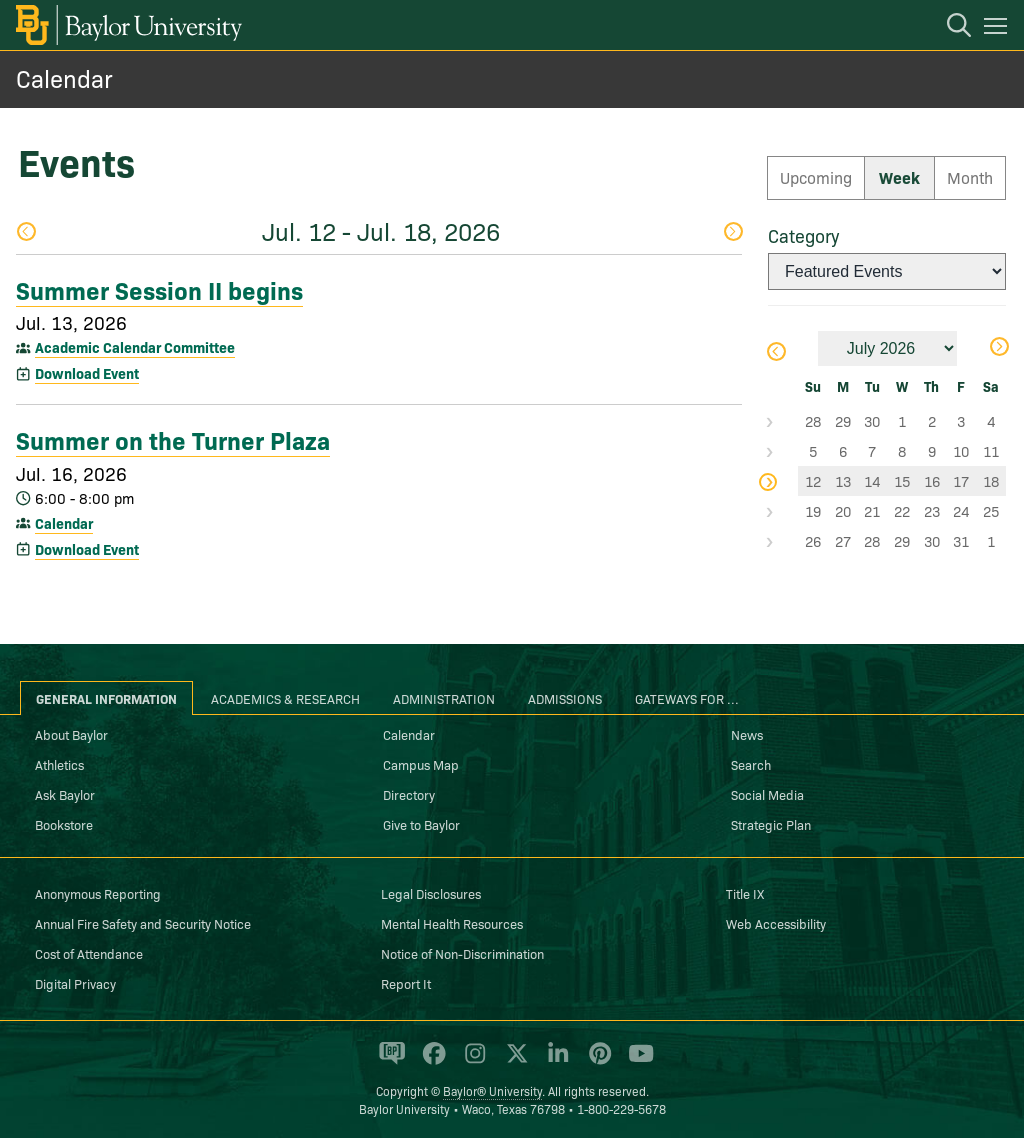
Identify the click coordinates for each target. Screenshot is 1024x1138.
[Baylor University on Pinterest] (596, 1062)
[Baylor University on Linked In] (554, 1062)
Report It (406, 983)
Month (970, 177)
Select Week (783, 421)
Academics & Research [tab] (285, 698)
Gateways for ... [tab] (687, 698)
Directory (409, 794)
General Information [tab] (106, 698)
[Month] (887, 348)
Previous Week (26, 231)
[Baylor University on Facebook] (430, 1062)
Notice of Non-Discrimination (462, 953)
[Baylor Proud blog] (388, 1062)
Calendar (64, 77)
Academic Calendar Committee (135, 347)
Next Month (999, 346)
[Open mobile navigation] (998, 29)
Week (899, 177)
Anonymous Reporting (98, 893)
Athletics (59, 764)
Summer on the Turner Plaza (173, 439)
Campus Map (421, 764)
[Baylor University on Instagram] (471, 1062)
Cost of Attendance (89, 953)
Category (803, 235)
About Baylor (71, 734)
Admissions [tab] (565, 698)
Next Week (732, 231)
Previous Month (776, 351)
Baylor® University (492, 1090)
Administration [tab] (444, 698)
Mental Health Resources (452, 923)
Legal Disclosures (431, 893)
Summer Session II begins (159, 289)
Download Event (87, 373)
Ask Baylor (65, 794)
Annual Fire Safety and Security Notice (143, 923)
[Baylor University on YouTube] (636, 1062)
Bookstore (64, 824)
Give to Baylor (421, 824)
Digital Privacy (75, 983)
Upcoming (816, 177)
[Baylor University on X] (513, 1062)
